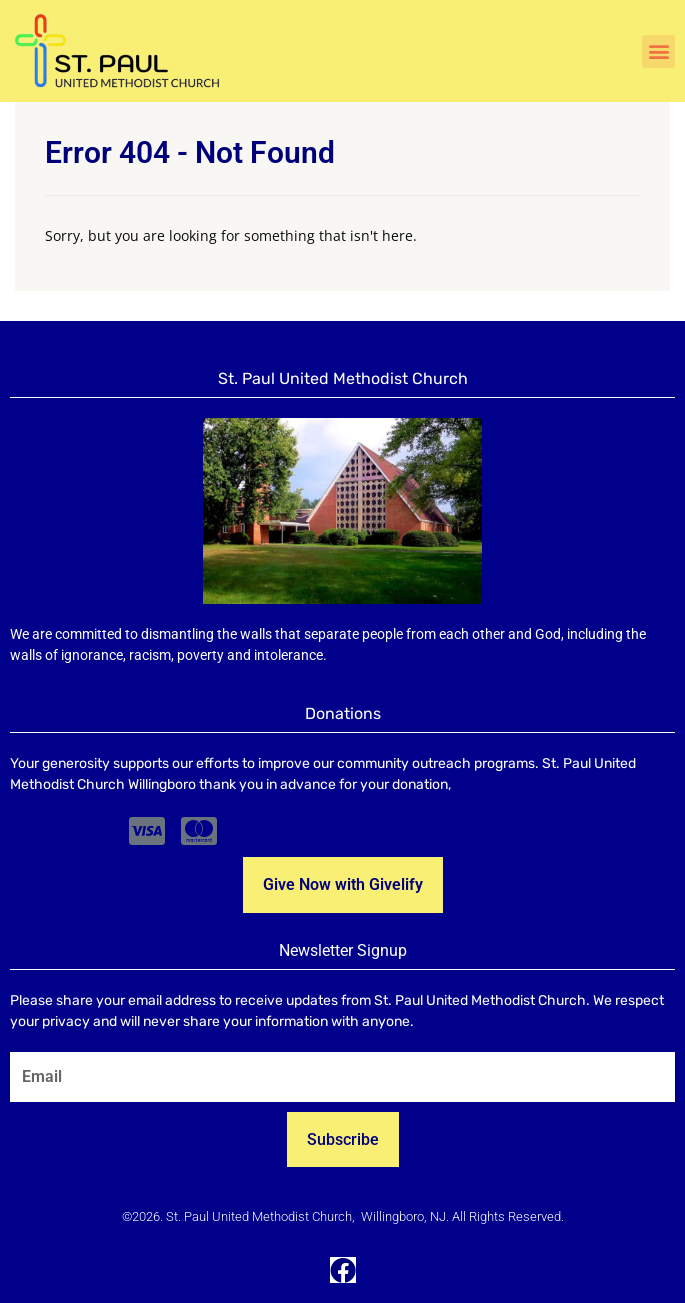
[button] (658, 51)
